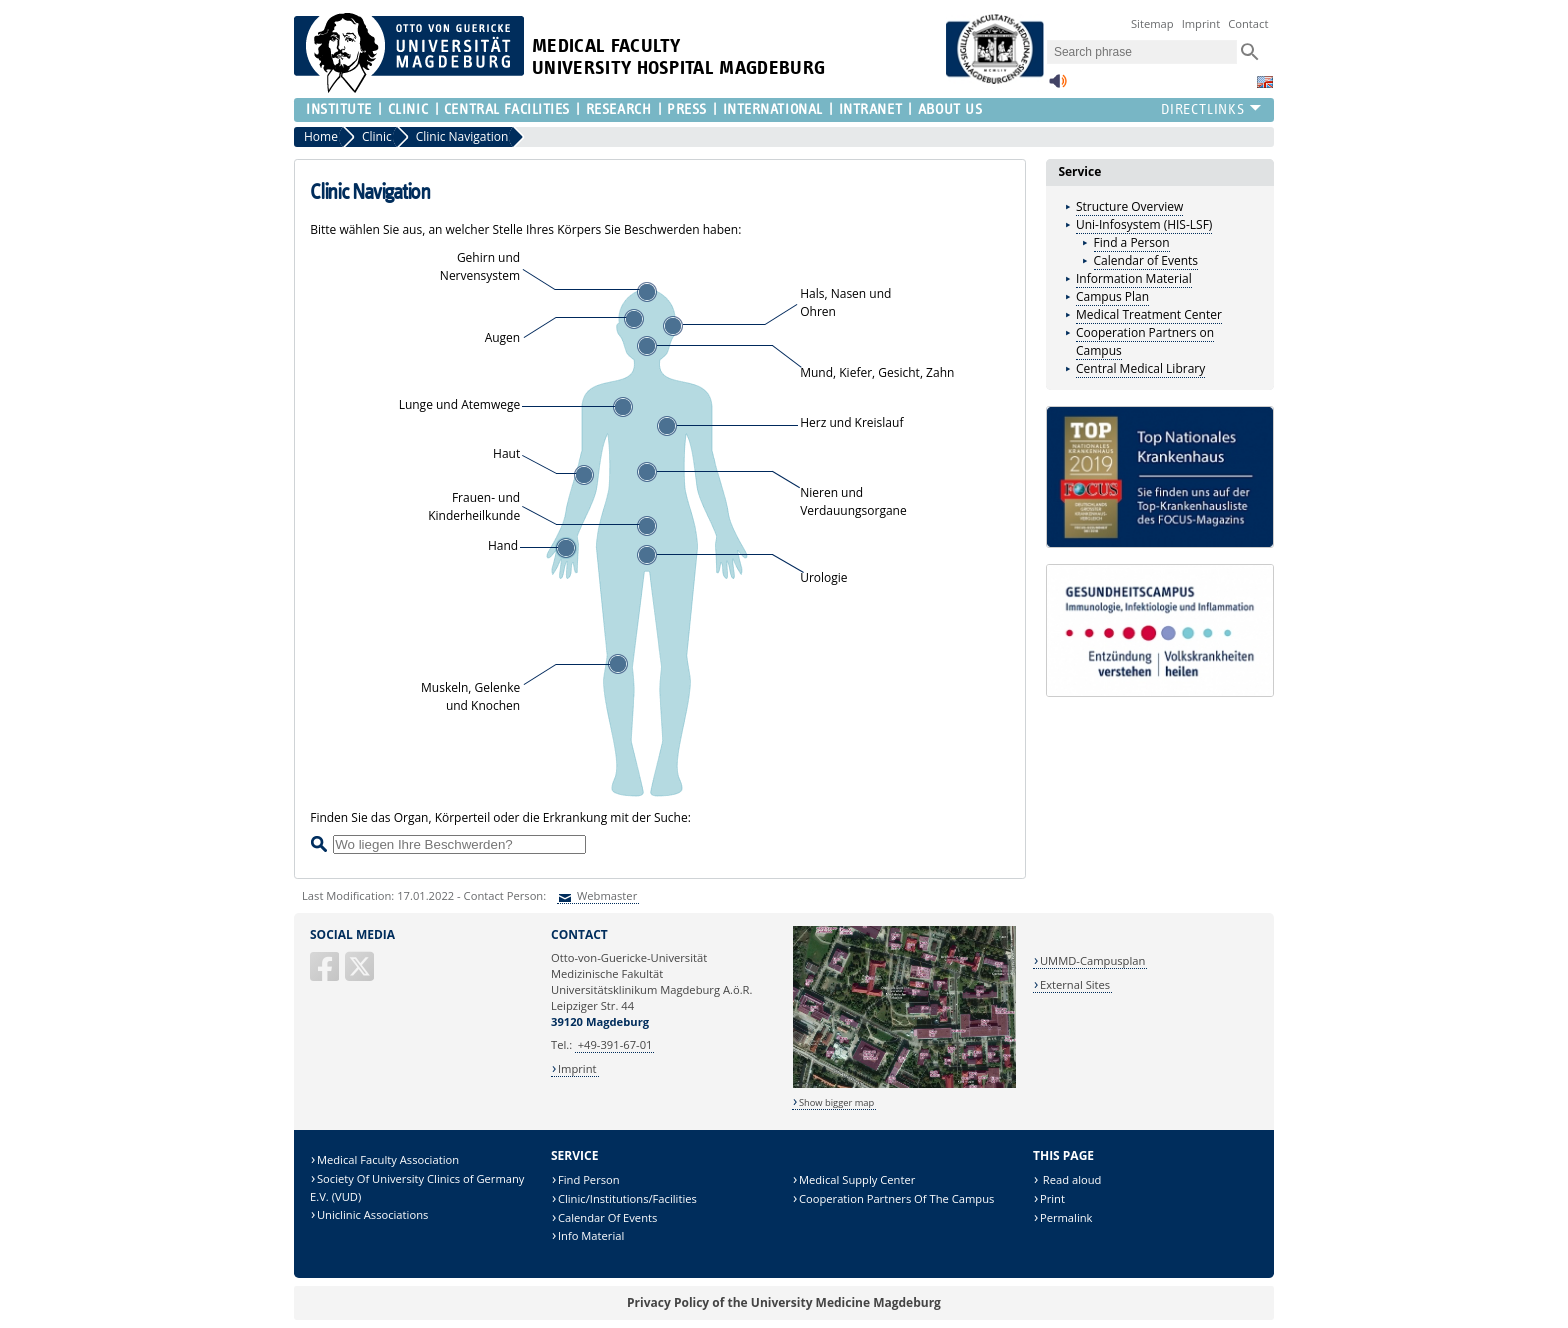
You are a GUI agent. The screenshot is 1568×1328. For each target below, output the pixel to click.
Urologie (823, 577)
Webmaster (605, 895)
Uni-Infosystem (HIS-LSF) (1144, 224)
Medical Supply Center (857, 1179)
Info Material (591, 1235)
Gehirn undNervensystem (480, 266)
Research (618, 109)
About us (950, 109)
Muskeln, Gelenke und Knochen (470, 696)
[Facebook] (326, 974)
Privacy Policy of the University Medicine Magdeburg (784, 1302)
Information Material (1134, 278)
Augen (503, 337)
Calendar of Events (1146, 260)
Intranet (870, 109)
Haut (506, 453)
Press (687, 109)
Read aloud (1071, 1179)
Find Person (589, 1179)
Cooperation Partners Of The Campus (896, 1198)
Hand (503, 545)
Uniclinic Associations (372, 1214)
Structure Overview (1129, 206)
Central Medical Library (1140, 368)
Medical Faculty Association (388, 1159)
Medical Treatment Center (1149, 314)
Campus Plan (1112, 296)
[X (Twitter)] (361, 974)
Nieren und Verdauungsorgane (853, 501)
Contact (1248, 23)
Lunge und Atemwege (460, 404)
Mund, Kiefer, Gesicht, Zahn (877, 372)
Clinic (408, 109)
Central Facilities (507, 109)
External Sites (1075, 984)
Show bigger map (836, 1102)
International (773, 109)
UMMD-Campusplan (1092, 960)
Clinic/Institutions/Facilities (627, 1198)
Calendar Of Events (607, 1217)
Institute (339, 109)
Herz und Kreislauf (851, 422)
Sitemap (1152, 23)
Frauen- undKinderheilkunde (474, 506)
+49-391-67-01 (615, 1044)
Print (1052, 1198)
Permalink (1066, 1217)
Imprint (1201, 23)
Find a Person (1132, 242)
